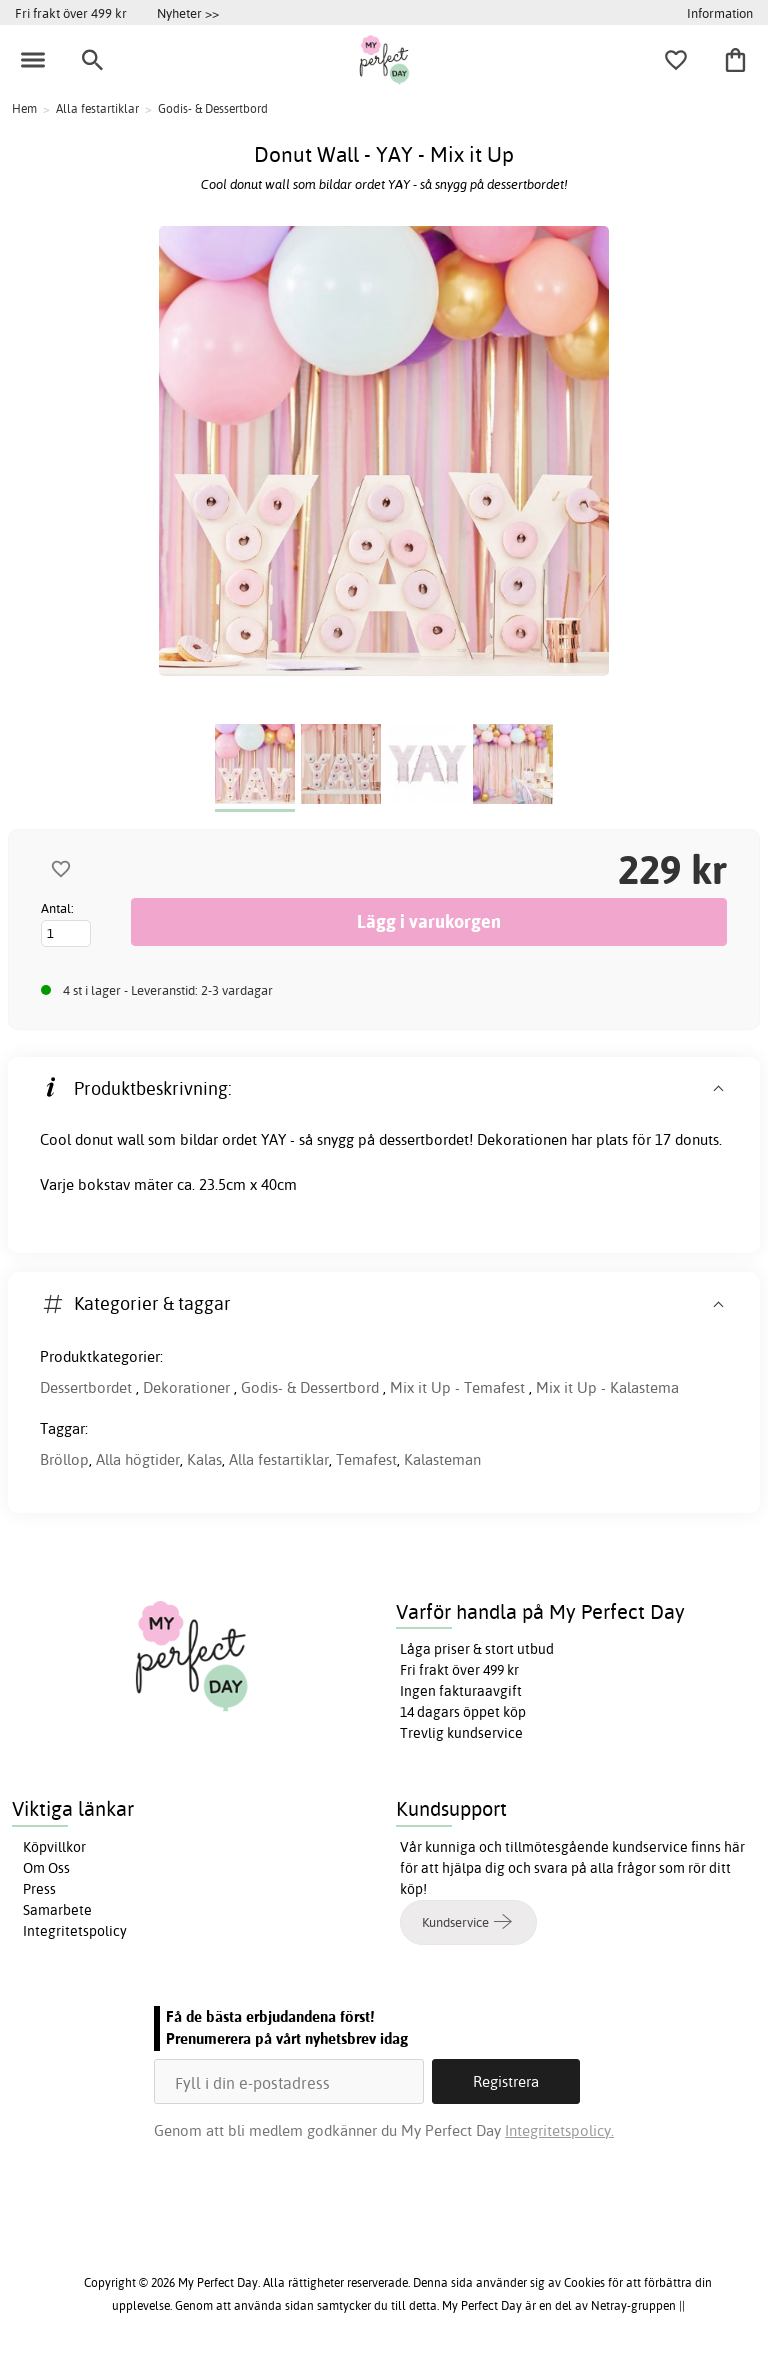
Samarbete (57, 1910)
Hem (24, 108)
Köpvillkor (54, 1847)
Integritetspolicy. (559, 2130)
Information (720, 13)
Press (39, 1889)
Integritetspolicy (75, 1931)
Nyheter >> (188, 13)
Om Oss (46, 1868)
